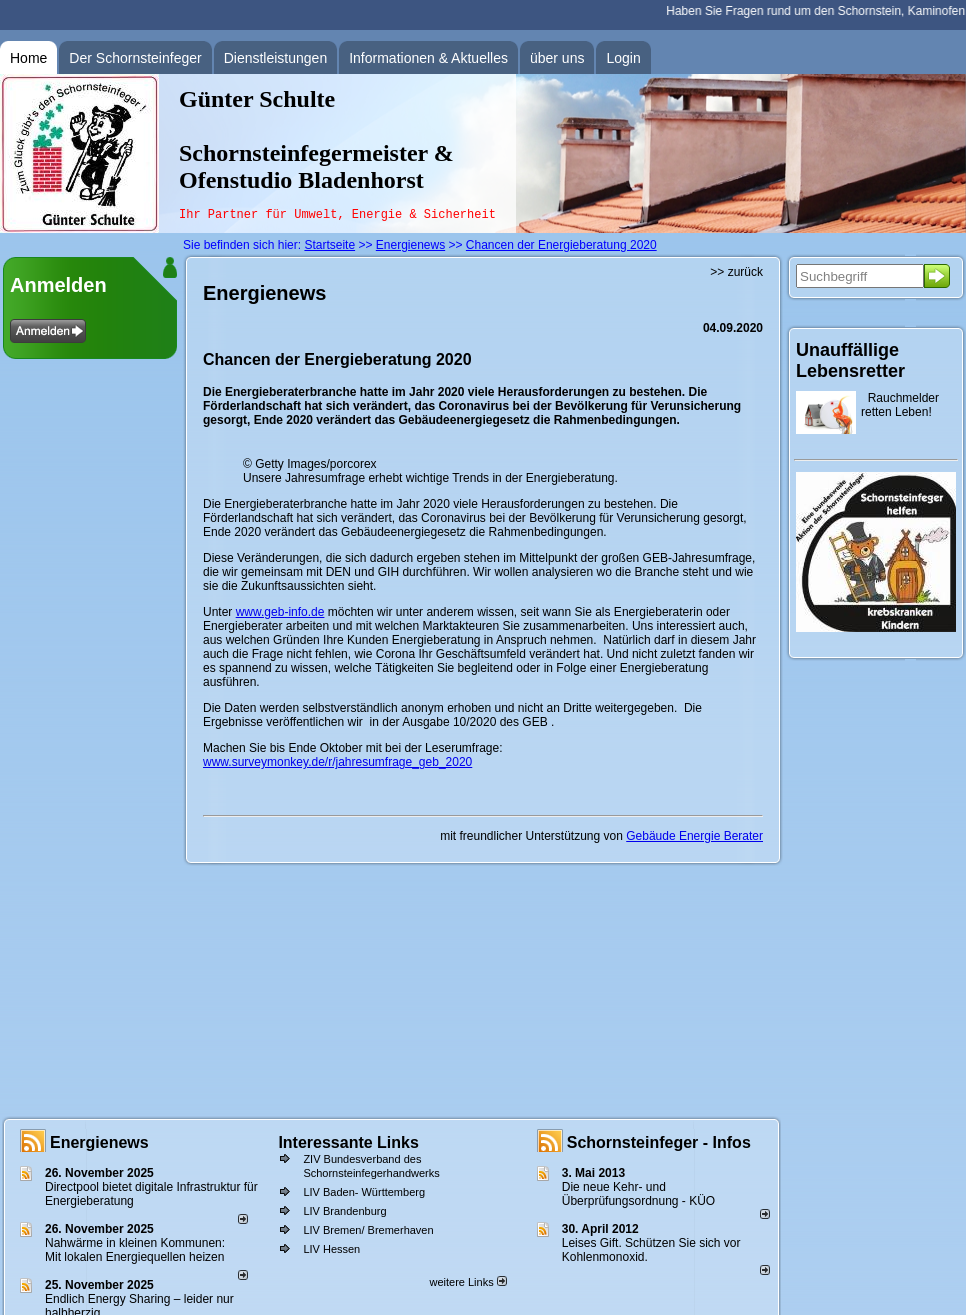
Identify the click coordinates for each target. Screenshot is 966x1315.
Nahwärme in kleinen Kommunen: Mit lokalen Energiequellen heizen (135, 1250)
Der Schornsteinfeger (135, 58)
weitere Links (467, 1282)
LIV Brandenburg (344, 1211)
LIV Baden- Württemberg (364, 1192)
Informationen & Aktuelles (428, 58)
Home (28, 58)
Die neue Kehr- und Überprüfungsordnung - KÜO (638, 1194)
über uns (557, 58)
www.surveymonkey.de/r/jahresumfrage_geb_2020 (337, 762)
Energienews (99, 1142)
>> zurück (736, 272)
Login (623, 58)
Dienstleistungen (276, 58)
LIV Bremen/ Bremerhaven (368, 1230)
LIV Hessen (331, 1249)
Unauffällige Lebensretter (850, 360)
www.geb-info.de (280, 612)
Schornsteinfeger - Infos (659, 1142)
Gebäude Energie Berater (694, 836)
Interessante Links (348, 1142)
